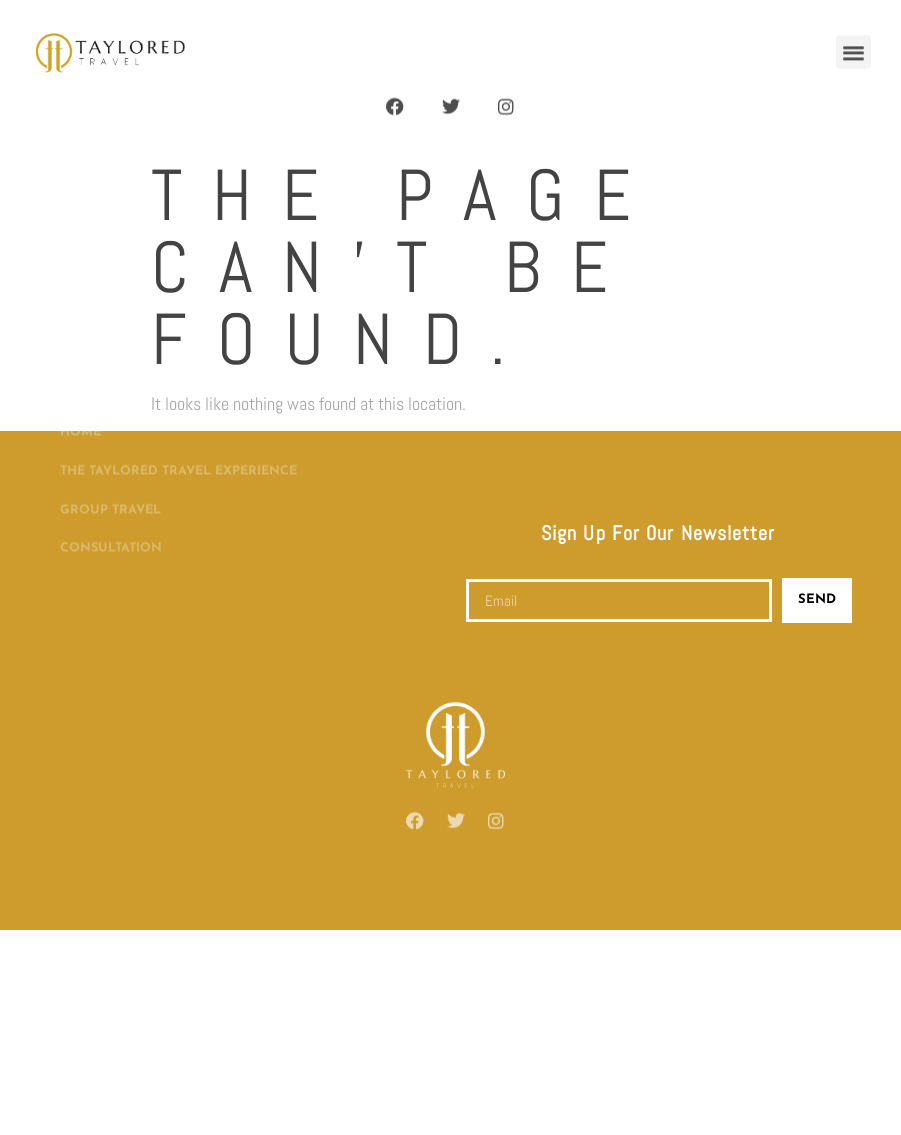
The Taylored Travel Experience (178, 430)
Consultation (111, 507)
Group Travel (110, 469)
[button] (853, 47)
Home (80, 391)
